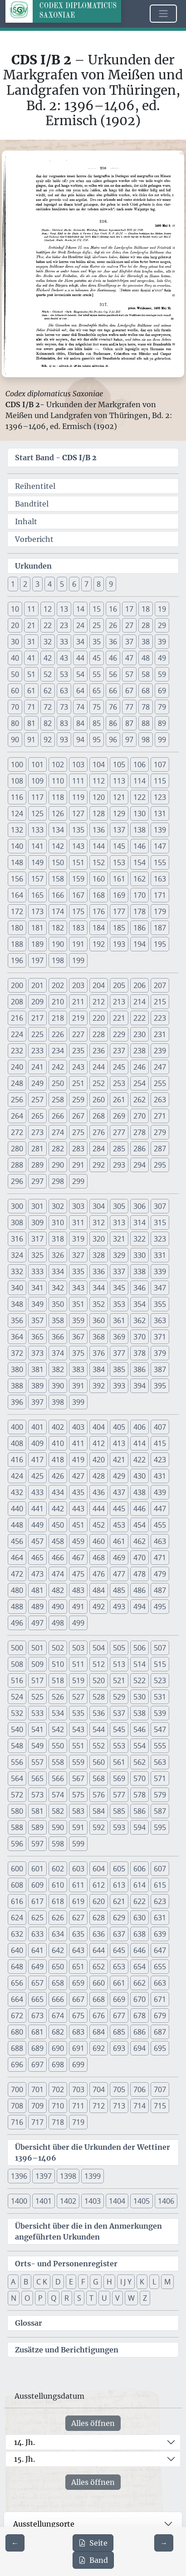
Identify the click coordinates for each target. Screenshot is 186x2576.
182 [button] (58, 928)
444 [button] (99, 1509)
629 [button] (119, 1918)
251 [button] (78, 1083)
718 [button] (58, 2122)
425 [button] (37, 1476)
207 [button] (160, 985)
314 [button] (139, 1222)
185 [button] (119, 928)
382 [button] (58, 1369)
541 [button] (37, 1729)
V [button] (117, 2298)
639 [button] (160, 1934)
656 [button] (17, 1983)
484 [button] (99, 1590)
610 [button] (58, 1885)
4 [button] (50, 584)
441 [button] (37, 1509)
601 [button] (37, 1869)
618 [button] (58, 1901)
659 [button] (78, 1983)
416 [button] (17, 1460)
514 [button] (139, 1664)
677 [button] (119, 2016)
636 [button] (99, 1934)
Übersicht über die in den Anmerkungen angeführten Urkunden (88, 2231)
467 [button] (78, 1558)
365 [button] (37, 1337)
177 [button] (119, 911)
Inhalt (26, 521)
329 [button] (119, 1255)
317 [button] (37, 1239)
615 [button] (160, 1885)
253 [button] (119, 1083)
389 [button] (37, 1386)
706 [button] (139, 2089)
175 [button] (78, 911)
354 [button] (139, 1304)
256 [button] (17, 1100)
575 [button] (78, 1795)
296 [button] (17, 1181)
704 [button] (99, 2089)
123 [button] (160, 797)
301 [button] (37, 1206)
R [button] (66, 2298)
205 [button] (119, 985)
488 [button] (17, 1607)
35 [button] (97, 642)
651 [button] (78, 1967)
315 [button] (160, 1222)
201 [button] (37, 985)
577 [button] (119, 1795)
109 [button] (37, 781)
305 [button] (119, 1206)
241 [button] (37, 1067)
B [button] (26, 2282)
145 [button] (119, 846)
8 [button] (99, 584)
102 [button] (58, 764)
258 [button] (58, 1100)
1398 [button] (68, 2176)
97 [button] (129, 740)
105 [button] (119, 764)
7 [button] (86, 584)
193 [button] (119, 944)
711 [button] (78, 2106)
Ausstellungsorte (43, 2523)
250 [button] (58, 1083)
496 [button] (17, 1623)
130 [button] (139, 813)
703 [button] (78, 2089)
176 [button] (99, 911)
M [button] (167, 2282)
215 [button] (160, 1002)
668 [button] (99, 1999)
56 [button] (113, 674)
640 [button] (17, 1950)
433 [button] (37, 1492)
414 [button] (139, 1443)
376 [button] (99, 1353)
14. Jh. (24, 2442)
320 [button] (99, 1239)
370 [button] (139, 1337)
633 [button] (37, 1934)
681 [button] (37, 2032)
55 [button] (97, 674)
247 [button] (160, 1067)
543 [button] (78, 1729)
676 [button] (99, 2016)
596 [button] (17, 1844)
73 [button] (64, 707)
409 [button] (37, 1443)
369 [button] (119, 1337)
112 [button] (99, 781)
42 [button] (48, 658)
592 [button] (99, 1827)
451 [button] (78, 1525)
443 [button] (78, 1509)
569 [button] (119, 1778)
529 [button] (119, 1697)
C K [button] (41, 2282)
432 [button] (17, 1492)
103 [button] (78, 764)
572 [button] (17, 1795)
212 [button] (99, 1002)
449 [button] (37, 1525)
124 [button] (17, 813)
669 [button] (119, 1999)
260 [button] (99, 1100)
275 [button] (78, 1132)
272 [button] (17, 1132)
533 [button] (37, 1713)
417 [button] (37, 1460)
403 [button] (78, 1427)
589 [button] (37, 1827)
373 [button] (37, 1353)
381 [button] (37, 1369)
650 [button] (58, 1967)
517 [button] (37, 1680)
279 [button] (160, 1132)
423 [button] (160, 1460)
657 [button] (37, 1983)
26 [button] (113, 625)
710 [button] (58, 2106)
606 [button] (139, 1869)
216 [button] (17, 1018)
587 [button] (160, 1811)
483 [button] (78, 1590)
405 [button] (119, 1427)
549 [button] (37, 1746)
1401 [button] (43, 2201)
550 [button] (58, 1746)
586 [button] (139, 1811)
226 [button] (58, 1034)
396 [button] (17, 1402)
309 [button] (37, 1222)
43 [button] (64, 658)
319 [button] (78, 1239)
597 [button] (37, 1844)
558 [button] (58, 1762)
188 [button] (17, 944)
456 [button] (17, 1541)
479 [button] (160, 1574)
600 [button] (17, 1869)
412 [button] (99, 1443)
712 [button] (99, 2106)
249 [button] (37, 1083)
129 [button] (119, 813)
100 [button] (17, 764)
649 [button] (37, 1967)
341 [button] (37, 1288)
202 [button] (58, 985)
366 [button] (58, 1337)
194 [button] (139, 944)
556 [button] (17, 1762)
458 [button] (58, 1541)
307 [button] (160, 1206)
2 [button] (25, 584)
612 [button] (99, 1885)
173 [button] (37, 911)
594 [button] (139, 1827)
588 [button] (17, 1827)
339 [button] (160, 1271)
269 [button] (119, 1116)
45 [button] (97, 658)
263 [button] (160, 1100)
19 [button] (162, 609)
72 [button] (48, 707)
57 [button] (129, 674)
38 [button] (146, 642)
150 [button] (58, 862)
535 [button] (78, 1713)
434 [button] (58, 1492)
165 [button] (37, 895)
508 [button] (17, 1664)
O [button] (27, 2298)
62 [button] (48, 691)
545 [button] (119, 1729)
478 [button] (139, 1574)
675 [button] (78, 2016)
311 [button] (78, 1222)
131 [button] (160, 813)
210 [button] (58, 1002)
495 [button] (160, 1607)
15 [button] (97, 609)
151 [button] (78, 862)
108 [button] (17, 781)
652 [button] (99, 1967)
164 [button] (17, 895)
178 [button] (139, 911)
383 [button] (78, 1369)
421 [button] (119, 1460)
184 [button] (99, 928)
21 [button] (31, 625)
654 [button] (139, 1967)
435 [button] (78, 1492)
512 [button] (99, 1664)
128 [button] (99, 813)
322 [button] (139, 1239)
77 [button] (129, 707)
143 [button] (78, 846)
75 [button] (97, 707)
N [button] (13, 2298)
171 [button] (160, 895)
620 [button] (99, 1901)
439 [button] (160, 1492)
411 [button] (78, 1443)
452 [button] (99, 1525)
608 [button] (17, 1885)
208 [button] (17, 1002)
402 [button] (58, 1427)
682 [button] (58, 2032)
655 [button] (160, 1967)
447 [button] (160, 1509)
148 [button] (17, 862)
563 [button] (160, 1762)
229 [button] (119, 1034)
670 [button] (139, 1999)
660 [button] (99, 1983)
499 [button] (78, 1623)
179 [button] (160, 911)
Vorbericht (34, 539)
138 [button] (139, 830)
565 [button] (37, 1778)
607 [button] (160, 1869)
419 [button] (78, 1460)
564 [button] (17, 1778)
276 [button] (99, 1132)
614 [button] (139, 1885)
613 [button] (119, 1885)
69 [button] (162, 691)
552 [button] (99, 1746)
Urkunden (33, 565)
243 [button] (78, 1067)
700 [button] (17, 2089)
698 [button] (58, 2065)
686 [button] (139, 2032)
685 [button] (119, 2032)
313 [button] (119, 1222)
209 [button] (37, 1002)
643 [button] (78, 1950)
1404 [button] (117, 2201)
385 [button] (119, 1369)
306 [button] (139, 1206)
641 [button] (37, 1950)
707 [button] (160, 2089)
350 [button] (58, 1304)
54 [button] (80, 674)
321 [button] (119, 1239)
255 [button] (160, 1083)
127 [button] (78, 813)
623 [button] (160, 1901)
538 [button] (139, 1713)
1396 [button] (19, 2176)
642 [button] (58, 1950)
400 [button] (17, 1427)
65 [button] (97, 691)
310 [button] (58, 1222)
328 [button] (99, 1255)
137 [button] (119, 830)
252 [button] (99, 1083)
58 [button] (146, 674)
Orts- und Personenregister (66, 2263)
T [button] (91, 2298)
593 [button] (119, 1827)
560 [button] (99, 1762)
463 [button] (160, 1541)
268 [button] (99, 1116)
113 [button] (119, 781)
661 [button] (119, 1983)
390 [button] (58, 1386)
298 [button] (58, 1181)
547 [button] (160, 1729)
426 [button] (58, 1476)
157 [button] (37, 879)
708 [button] (17, 2106)
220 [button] (99, 1018)
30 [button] (15, 642)
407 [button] (160, 1427)
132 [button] (17, 830)
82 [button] (48, 723)
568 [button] (99, 1778)
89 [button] (162, 723)
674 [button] (58, 2016)
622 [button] (139, 1901)
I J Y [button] (126, 2282)
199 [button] (78, 960)
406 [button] (139, 1427)
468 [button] (99, 1558)
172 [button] (17, 911)
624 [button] (17, 1918)
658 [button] (58, 1983)
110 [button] (58, 781)
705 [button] (119, 2089)
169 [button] (119, 895)
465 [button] (37, 1558)
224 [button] (17, 1034)
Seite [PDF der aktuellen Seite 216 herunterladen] (93, 2542)
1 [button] (13, 584)
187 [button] (160, 928)
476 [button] (99, 1574)
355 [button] (160, 1304)
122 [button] (139, 797)
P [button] (40, 2298)
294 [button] (139, 1165)
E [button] (71, 2282)
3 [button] (37, 584)
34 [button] (80, 642)
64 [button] (80, 691)
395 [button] (160, 1386)
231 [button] (160, 1034)
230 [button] (139, 1034)
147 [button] (160, 846)
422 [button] (139, 1460)
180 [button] (17, 928)
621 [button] (119, 1901)
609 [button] (37, 1885)
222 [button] (139, 1018)
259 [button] (78, 1100)
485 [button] (119, 1590)
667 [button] (78, 1999)
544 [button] (99, 1729)
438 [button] (139, 1492)
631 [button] (160, 1918)
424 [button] (17, 1476)
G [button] (95, 2282)
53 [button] (64, 674)
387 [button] (160, 1369)
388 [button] (17, 1386)
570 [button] (139, 1778)
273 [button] (37, 1132)
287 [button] (160, 1149)
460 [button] (99, 1541)
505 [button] (119, 1648)
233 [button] (37, 1051)
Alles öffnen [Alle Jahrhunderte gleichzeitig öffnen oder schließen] (93, 2423)
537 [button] (119, 1713)
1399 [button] (92, 2176)
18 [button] (146, 609)
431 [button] (160, 1476)
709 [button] (37, 2106)
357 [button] (37, 1320)
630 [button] (139, 1918)
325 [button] (37, 1255)
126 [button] (58, 813)
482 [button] (58, 1590)
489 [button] (37, 1607)
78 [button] (146, 707)
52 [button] (48, 674)
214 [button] (139, 1002)
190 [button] (58, 944)
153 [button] (119, 862)
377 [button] (119, 1353)
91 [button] (31, 740)
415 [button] (160, 1443)
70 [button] (15, 707)
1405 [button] (141, 2201)
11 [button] (31, 609)
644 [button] (99, 1950)
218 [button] (58, 1018)
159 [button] (78, 879)
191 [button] (78, 944)
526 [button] (58, 1697)
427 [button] (78, 1476)
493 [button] (119, 1607)
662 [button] (139, 1983)
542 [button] (58, 1729)
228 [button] (99, 1034)
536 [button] (99, 1713)
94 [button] (80, 740)
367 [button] (78, 1337)
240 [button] (17, 1067)
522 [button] (139, 1680)
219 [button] (78, 1018)
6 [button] (74, 584)
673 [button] (37, 2016)
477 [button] (119, 1574)
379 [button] (160, 1353)
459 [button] (78, 1541)
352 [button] (99, 1304)
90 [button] (15, 740)
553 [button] (119, 1746)
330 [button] (139, 1255)
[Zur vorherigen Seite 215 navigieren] (14, 2543)
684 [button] (99, 2032)
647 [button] (160, 1950)
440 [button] (17, 1509)
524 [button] (17, 1697)
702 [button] (58, 2089)
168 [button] (99, 895)
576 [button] (99, 1795)
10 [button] (15, 609)
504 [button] (99, 1648)
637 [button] (119, 1934)
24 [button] (80, 625)
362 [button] (139, 1320)
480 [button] (17, 1590)
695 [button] (160, 2048)
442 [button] (58, 1509)
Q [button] (53, 2298)
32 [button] (48, 642)
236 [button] (99, 1051)
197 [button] (37, 960)
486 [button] (139, 1590)
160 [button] (99, 879)
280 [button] (17, 1149)
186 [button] (139, 928)
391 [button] (78, 1386)
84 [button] (80, 723)
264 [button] (17, 1116)
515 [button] (160, 1664)
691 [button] (78, 2048)
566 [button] (58, 1778)
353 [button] (119, 1304)
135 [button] (78, 830)
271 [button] (160, 1116)
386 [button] (139, 1369)
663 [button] (160, 1983)
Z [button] (145, 2298)
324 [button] (17, 1255)
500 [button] (17, 1648)
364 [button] (17, 1337)
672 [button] (17, 2016)
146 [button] (139, 846)
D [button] (58, 2282)
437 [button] (119, 1492)
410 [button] (58, 1443)
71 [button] (31, 707)
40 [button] (15, 658)
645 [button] (119, 1950)
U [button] (104, 2298)
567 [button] (78, 1778)
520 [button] (99, 1680)
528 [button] (99, 1697)
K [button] (142, 2282)
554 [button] (139, 1746)
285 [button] (119, 1149)
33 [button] (64, 642)
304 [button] (99, 1206)
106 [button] (139, 764)
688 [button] (17, 2048)
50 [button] (15, 674)
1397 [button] (43, 2176)
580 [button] (17, 1811)
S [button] (79, 2298)
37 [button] (129, 642)
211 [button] (78, 1002)
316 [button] (17, 1239)
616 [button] (17, 1901)
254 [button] (139, 1083)
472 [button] (17, 1574)
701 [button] (37, 2089)
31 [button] (31, 642)
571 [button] (160, 1778)
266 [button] (58, 1116)
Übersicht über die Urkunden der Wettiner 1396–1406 (92, 2152)
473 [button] (37, 1574)
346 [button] (139, 1288)
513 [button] (119, 1664)
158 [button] (58, 879)
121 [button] (119, 797)
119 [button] (78, 797)
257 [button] (37, 1100)
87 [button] (129, 723)
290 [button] (58, 1165)
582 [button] (58, 1811)
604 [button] (99, 1869)
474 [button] (58, 1574)
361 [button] (119, 1320)
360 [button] (99, 1320)
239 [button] (160, 1051)
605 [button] (119, 1869)
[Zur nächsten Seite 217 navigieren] (163, 2543)
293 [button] (119, 1165)
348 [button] (17, 1304)
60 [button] (15, 691)
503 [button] (78, 1648)
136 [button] (99, 830)
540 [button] (17, 1729)
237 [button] (119, 1051)
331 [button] (160, 1255)
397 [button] (37, 1402)
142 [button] (58, 846)
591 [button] (78, 1827)
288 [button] (17, 1165)
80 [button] (15, 723)
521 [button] (119, 1680)
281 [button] (37, 1149)
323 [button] (160, 1239)
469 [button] (119, 1558)
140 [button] (17, 846)
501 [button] (37, 1648)
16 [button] (113, 609)
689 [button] (37, 2048)
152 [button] (99, 862)
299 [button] (78, 1181)
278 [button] (139, 1132)
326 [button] (58, 1255)
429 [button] (119, 1476)
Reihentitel (35, 486)
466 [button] (58, 1558)
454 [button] (139, 1525)
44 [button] (80, 658)
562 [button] (139, 1762)
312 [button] (99, 1222)
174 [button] (58, 911)
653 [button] (119, 1967)
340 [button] (17, 1288)
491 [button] (78, 1607)
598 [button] (58, 1844)
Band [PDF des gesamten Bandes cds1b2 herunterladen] (93, 2560)
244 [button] (99, 1067)
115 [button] (160, 781)
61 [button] (31, 691)
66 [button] (113, 691)
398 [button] (58, 1402)
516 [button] (17, 1680)
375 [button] (78, 1353)
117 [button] (37, 797)
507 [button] (160, 1648)
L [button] (154, 2282)
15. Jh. (24, 2459)
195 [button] (160, 944)
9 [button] (111, 584)
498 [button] (58, 1623)
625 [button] (37, 1918)
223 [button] (160, 1018)
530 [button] (139, 1697)
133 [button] (37, 830)
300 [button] (17, 1206)
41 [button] (31, 658)
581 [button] (37, 1811)
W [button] (131, 2298)
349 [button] (37, 1304)
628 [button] (99, 1918)
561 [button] (119, 1762)
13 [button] (64, 609)
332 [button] (17, 1271)
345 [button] (119, 1288)
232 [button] (17, 1051)
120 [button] (99, 797)
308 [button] (17, 1222)
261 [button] (119, 1100)
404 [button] (99, 1427)
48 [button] (146, 658)
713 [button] (119, 2106)
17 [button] (129, 609)
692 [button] (99, 2048)
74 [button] (80, 707)
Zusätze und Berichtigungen (66, 2349)
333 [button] (37, 1271)
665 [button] (37, 1999)
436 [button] (99, 1492)
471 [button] (160, 1558)
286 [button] (139, 1149)
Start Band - (56, 457)
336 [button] (99, 1271)
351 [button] (78, 1304)
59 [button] (162, 674)
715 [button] (160, 2106)
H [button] (109, 2282)
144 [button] (99, 846)
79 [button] (162, 707)
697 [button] (37, 2065)
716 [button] (17, 2122)
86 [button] (113, 723)
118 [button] (58, 797)
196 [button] (17, 960)
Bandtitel (32, 503)
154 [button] (139, 862)
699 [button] (78, 2065)
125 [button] (37, 813)
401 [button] (37, 1427)
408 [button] (17, 1443)
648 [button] (17, 1967)
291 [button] (78, 1165)
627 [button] (78, 1918)
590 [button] (58, 1827)
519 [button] (78, 1680)
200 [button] (17, 985)
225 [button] (37, 1034)
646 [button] (139, 1950)
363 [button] (160, 1320)
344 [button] (99, 1288)
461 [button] (119, 1541)
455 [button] (160, 1525)
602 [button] (58, 1869)
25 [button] (97, 625)
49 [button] (162, 658)
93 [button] (64, 740)
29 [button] (162, 625)
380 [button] (17, 1369)
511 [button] (78, 1664)
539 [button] (160, 1713)
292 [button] (99, 1165)
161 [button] (119, 879)
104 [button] (99, 764)
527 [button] (78, 1697)
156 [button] (17, 879)
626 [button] (58, 1918)
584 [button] (99, 1811)
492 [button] (99, 1607)
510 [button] (58, 1664)
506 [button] (139, 1648)
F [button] (83, 2282)
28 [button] (146, 625)
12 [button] (48, 609)
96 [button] (113, 740)
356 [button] (17, 1320)
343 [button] (78, 1288)
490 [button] (58, 1607)
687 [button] (160, 2032)
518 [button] (58, 1680)
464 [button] (17, 1558)
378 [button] (139, 1353)
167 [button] (78, 895)
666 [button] (58, 1999)
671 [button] (160, 1999)
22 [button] (48, 625)
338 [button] (139, 1271)
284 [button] (99, 1149)
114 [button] (139, 781)
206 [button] (139, 985)
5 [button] (62, 584)
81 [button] (31, 723)
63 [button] (64, 691)
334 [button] (58, 1271)
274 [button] (58, 1132)
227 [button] (78, 1034)
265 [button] (37, 1116)
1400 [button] (19, 2201)
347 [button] (160, 1288)
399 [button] (78, 1402)
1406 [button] (166, 2201)
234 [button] (58, 1051)
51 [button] (31, 674)
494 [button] (139, 1607)
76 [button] (113, 707)
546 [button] (139, 1729)
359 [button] (78, 1320)
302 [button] (58, 1206)
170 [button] (139, 895)
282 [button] (58, 1149)
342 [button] (58, 1288)
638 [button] (139, 1934)
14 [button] (80, 609)
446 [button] (139, 1509)
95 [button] (97, 740)
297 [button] (37, 1181)
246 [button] (139, 1067)
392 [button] (99, 1386)
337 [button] (119, 1271)
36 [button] (113, 642)
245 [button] (119, 1067)
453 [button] (119, 1525)
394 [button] (139, 1386)
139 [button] (160, 830)
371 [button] (160, 1337)
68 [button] (146, 691)
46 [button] (113, 658)
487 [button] (160, 1590)
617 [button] (37, 1901)
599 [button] (78, 1844)
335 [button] (78, 1271)
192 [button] (99, 944)
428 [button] (99, 1476)
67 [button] (129, 691)
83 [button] (64, 723)
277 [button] (119, 1132)
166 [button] (58, 895)
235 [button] (78, 1051)
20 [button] (15, 625)
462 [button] (139, 1541)
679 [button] (160, 2016)
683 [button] (78, 2032)
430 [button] (139, 1476)
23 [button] (64, 625)
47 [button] (129, 658)
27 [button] (129, 625)
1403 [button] (92, 2201)
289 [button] (37, 1165)
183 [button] (78, 928)
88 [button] (146, 723)
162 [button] (139, 879)
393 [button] (119, 1386)
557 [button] (37, 1762)
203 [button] (78, 985)
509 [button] (37, 1664)
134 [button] (58, 830)
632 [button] (17, 1934)
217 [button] (37, 1018)
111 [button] (78, 781)
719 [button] (78, 2122)
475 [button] (78, 1574)
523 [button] (160, 1680)
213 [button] (119, 1002)
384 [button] (99, 1369)
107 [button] (160, 764)
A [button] (13, 2282)
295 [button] (160, 1165)
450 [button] (58, 1525)
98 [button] (146, 740)
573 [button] (37, 1795)
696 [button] (17, 2065)
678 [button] (139, 2016)
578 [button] (139, 1795)
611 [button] (78, 1885)
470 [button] (139, 1558)
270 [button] (139, 1116)
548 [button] (17, 1746)
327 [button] (78, 1255)
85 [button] (97, 723)
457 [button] (37, 1541)
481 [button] (37, 1590)
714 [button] (139, 2106)
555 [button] (160, 1746)
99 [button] (162, 740)
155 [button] (160, 862)
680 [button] (17, 2032)
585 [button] (119, 1811)
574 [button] (58, 1795)
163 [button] (160, 879)
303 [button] (78, 1206)
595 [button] (160, 1827)
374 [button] (58, 1353)
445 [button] (119, 1509)
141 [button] (37, 846)
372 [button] (17, 1353)
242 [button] (58, 1067)
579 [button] (160, 1795)
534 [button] (58, 1713)
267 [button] (78, 1116)
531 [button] (160, 1697)
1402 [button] (68, 2201)
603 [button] (78, 1869)
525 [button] (37, 1697)
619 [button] (78, 1901)
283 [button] (78, 1149)
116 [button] (17, 797)
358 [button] (58, 1320)
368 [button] (99, 1337)
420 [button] (99, 1460)
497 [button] (37, 1623)
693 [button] (119, 2048)
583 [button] (78, 1811)
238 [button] (139, 1051)
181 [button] (37, 928)
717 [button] (37, 2122)
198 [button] (58, 960)
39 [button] (162, 642)
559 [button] (78, 1762)
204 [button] (99, 985)
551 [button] (78, 1746)
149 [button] (37, 862)
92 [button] (48, 740)
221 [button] (119, 1018)
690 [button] (58, 2048)
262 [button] (139, 1100)
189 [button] (37, 944)
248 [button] (17, 1083)
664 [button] (17, 1999)
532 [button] (17, 1713)
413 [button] (119, 1443)
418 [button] (58, 1460)
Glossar (28, 2323)
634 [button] (58, 1934)
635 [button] (78, 1934)
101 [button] (37, 764)
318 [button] (58, 1239)
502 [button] (58, 1648)
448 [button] (17, 1525)
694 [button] (139, 2048)
